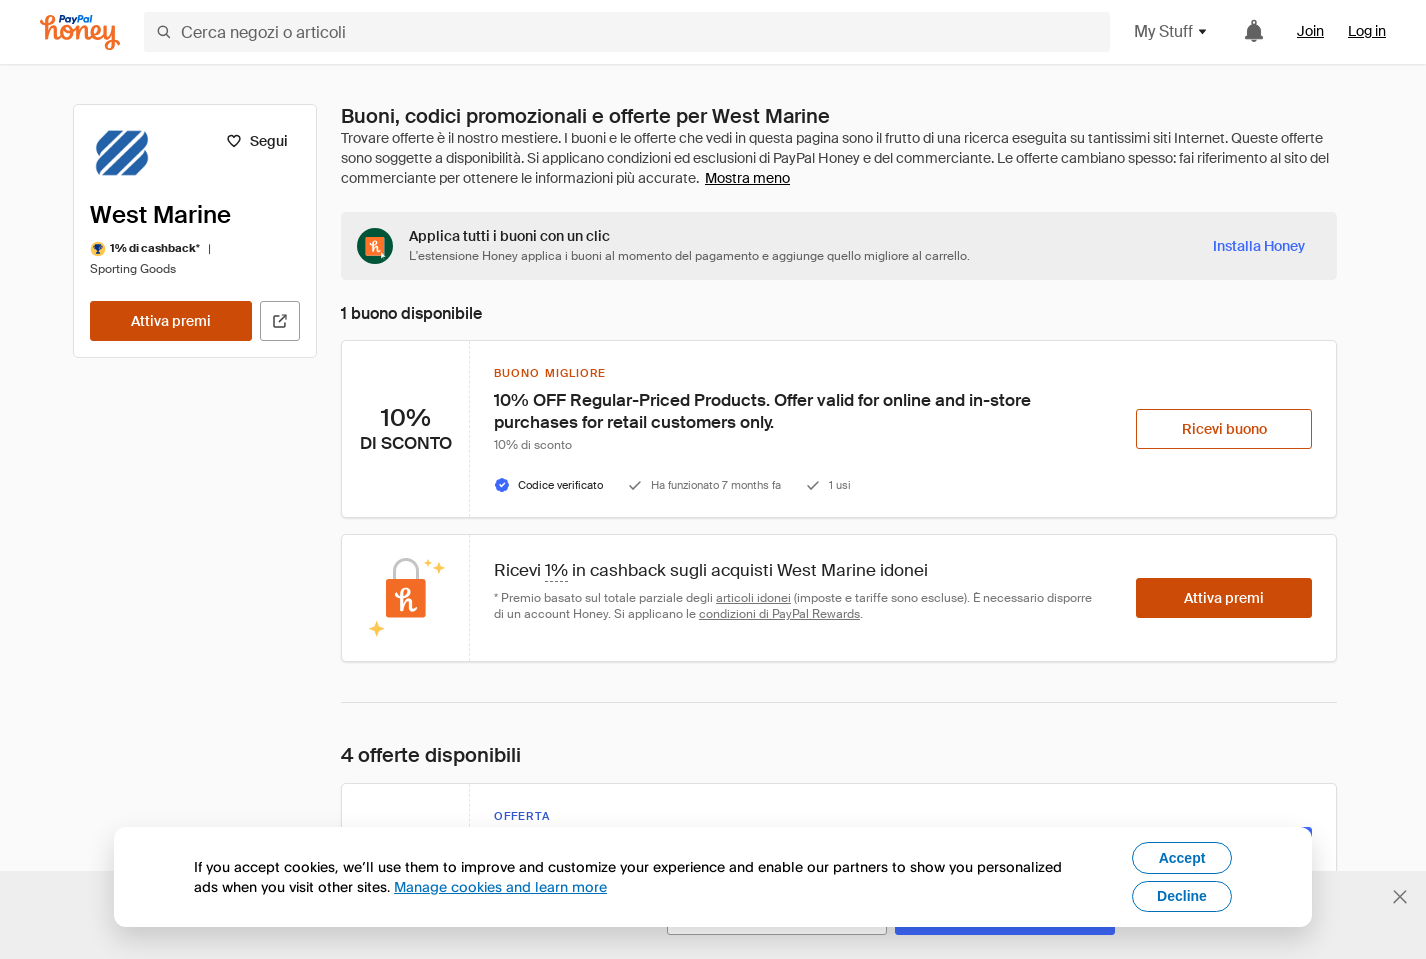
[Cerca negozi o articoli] (627, 32)
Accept (1182, 858)
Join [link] (1310, 31)
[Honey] (80, 32)
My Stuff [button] (1171, 31)
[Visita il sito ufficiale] (280, 321)
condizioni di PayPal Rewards (779, 614)
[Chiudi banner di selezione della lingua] (1400, 897)
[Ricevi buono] (1224, 429)
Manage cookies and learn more (500, 886)
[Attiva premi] (171, 321)
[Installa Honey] (1259, 246)
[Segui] (256, 141)
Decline (1182, 896)
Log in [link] (1367, 31)
